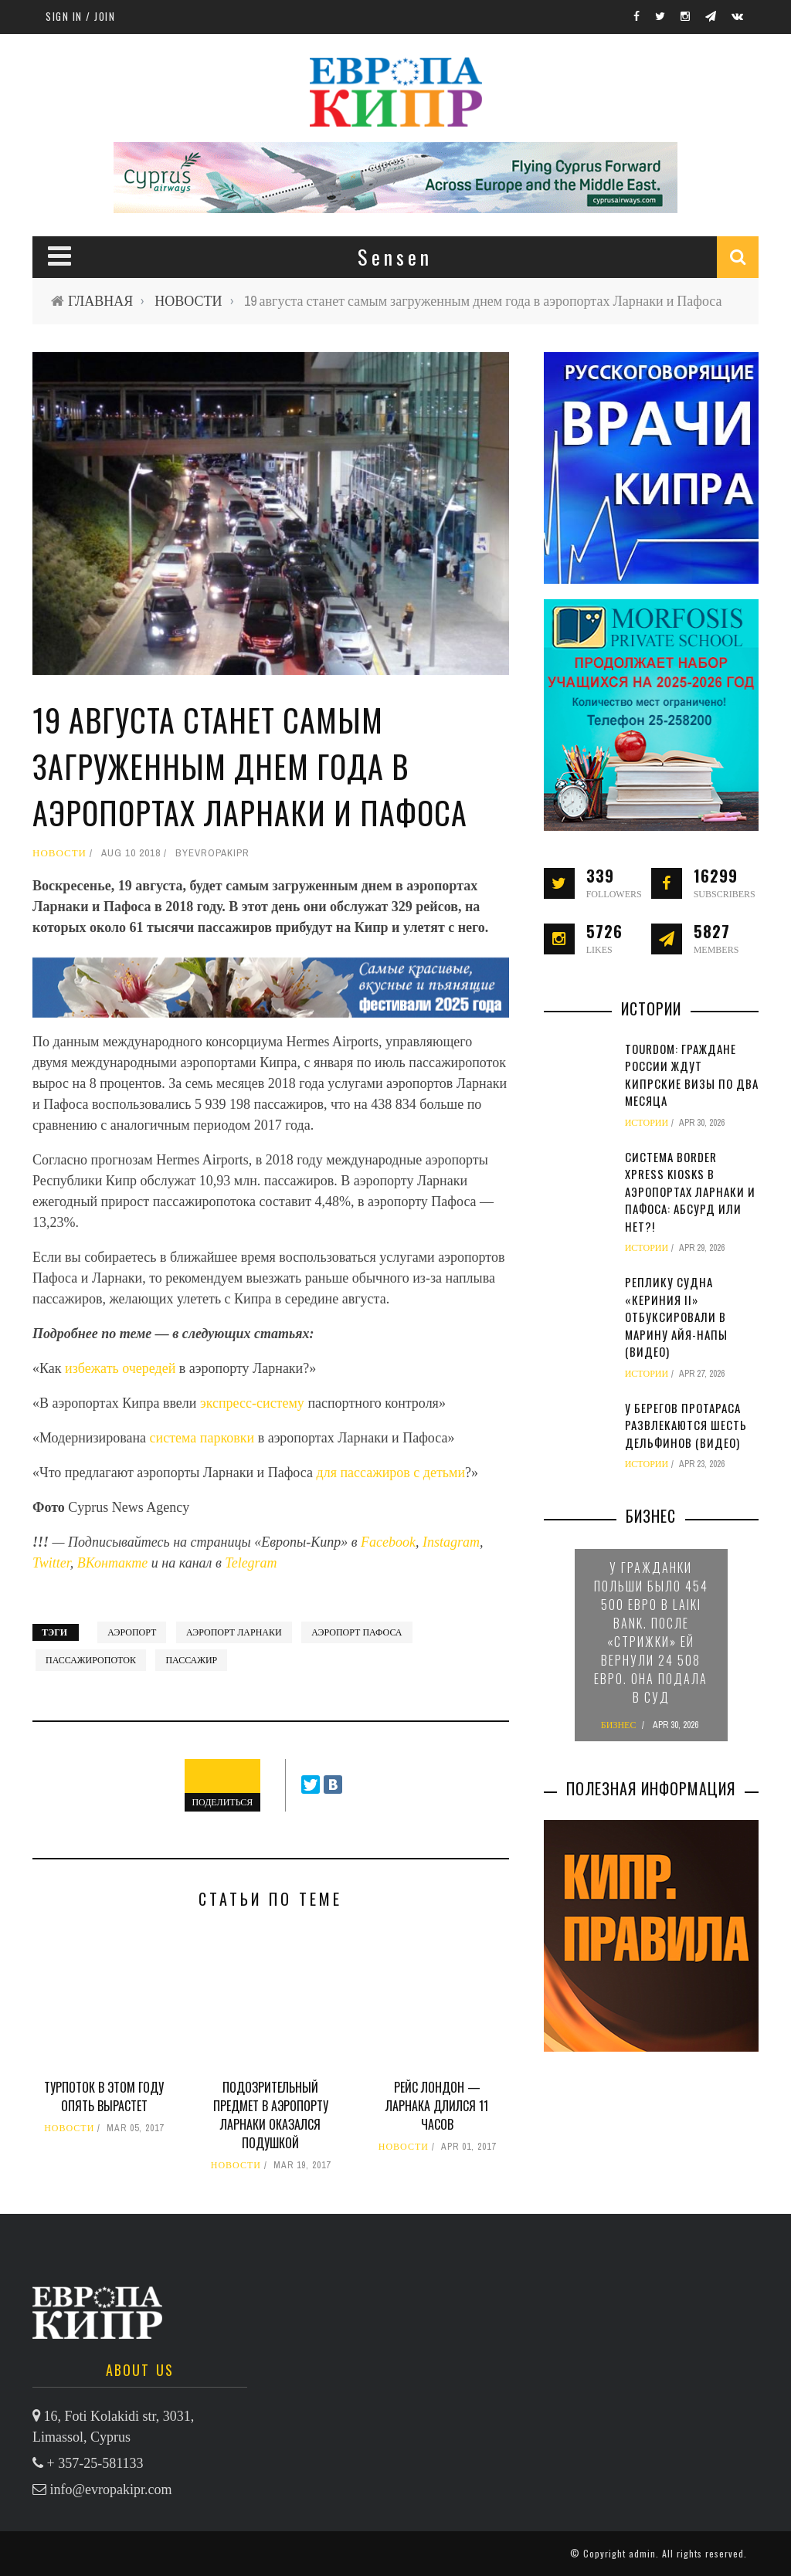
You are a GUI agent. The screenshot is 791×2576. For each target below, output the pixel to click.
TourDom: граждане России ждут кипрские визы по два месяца (692, 1075)
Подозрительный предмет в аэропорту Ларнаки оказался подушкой (270, 2115)
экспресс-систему (252, 1403)
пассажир (191, 1660)
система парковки (202, 1438)
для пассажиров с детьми (391, 1472)
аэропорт (131, 1632)
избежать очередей (122, 1368)
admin (642, 2553)
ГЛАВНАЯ (100, 300)
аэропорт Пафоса (356, 1632)
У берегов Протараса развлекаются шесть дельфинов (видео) (686, 1425)
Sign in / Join (80, 16)
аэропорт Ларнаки (234, 1632)
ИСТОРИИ (647, 1123)
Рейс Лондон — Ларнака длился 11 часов (436, 2106)
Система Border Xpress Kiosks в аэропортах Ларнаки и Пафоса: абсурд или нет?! (690, 1191)
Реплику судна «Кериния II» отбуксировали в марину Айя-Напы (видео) (676, 1316)
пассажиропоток (91, 1660)
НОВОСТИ (188, 300)
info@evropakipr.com (111, 2489)
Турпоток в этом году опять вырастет (104, 2096)
